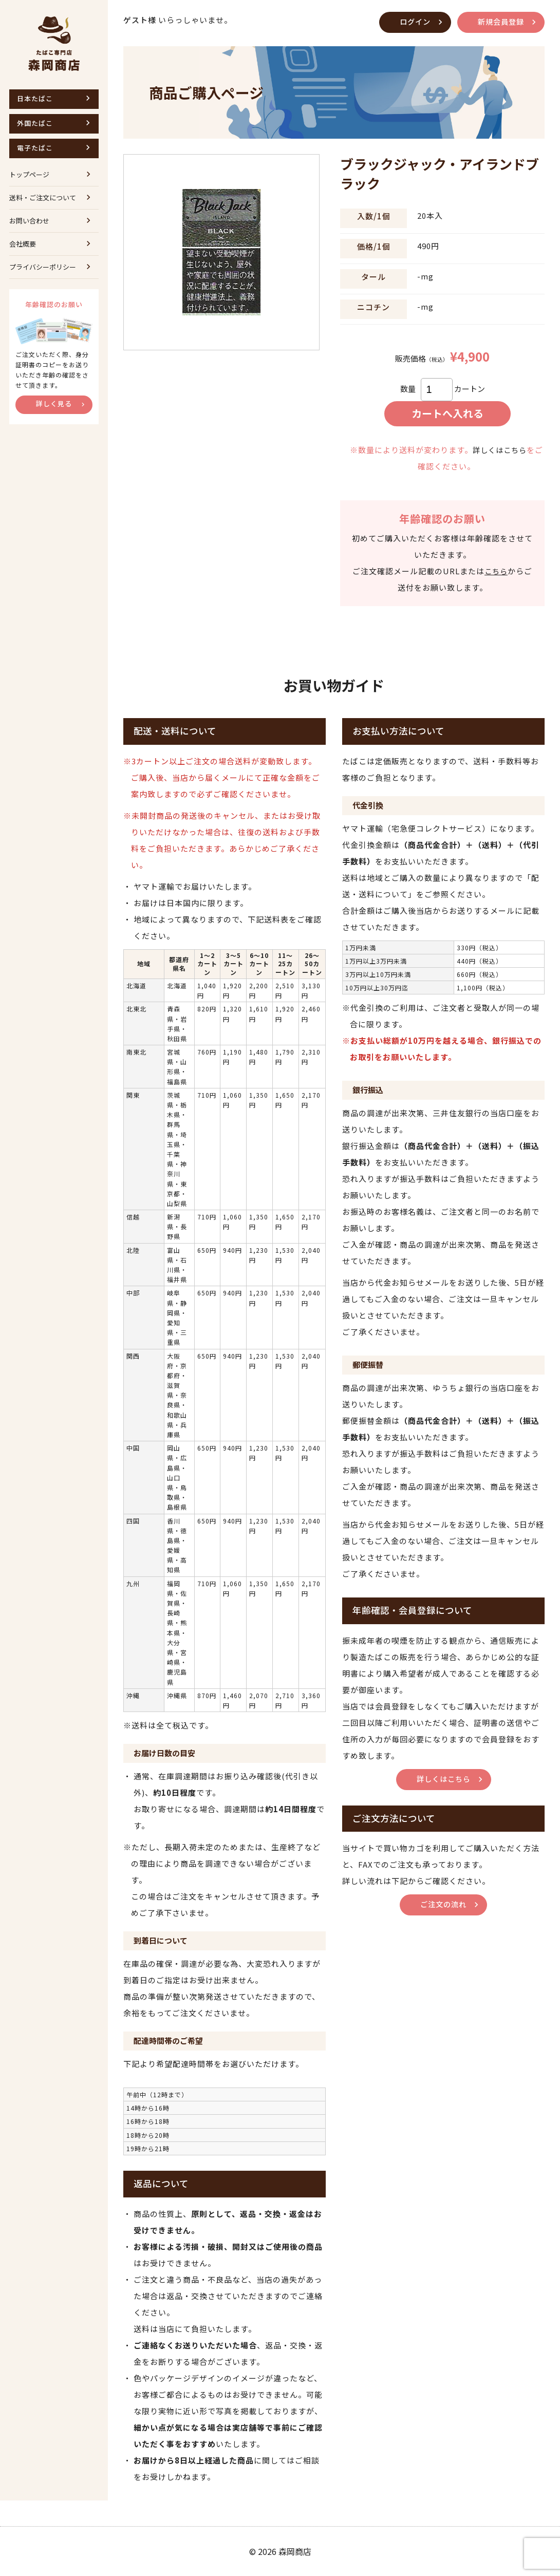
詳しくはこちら (499, 449)
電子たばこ (35, 148)
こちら (496, 571)
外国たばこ (35, 123)
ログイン (411, 21)
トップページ (29, 174)
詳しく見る (54, 403)
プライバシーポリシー (42, 267)
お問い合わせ (29, 220)
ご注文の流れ (443, 1903)
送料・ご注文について (42, 197)
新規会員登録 (499, 21)
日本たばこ (35, 98)
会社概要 (22, 244)
